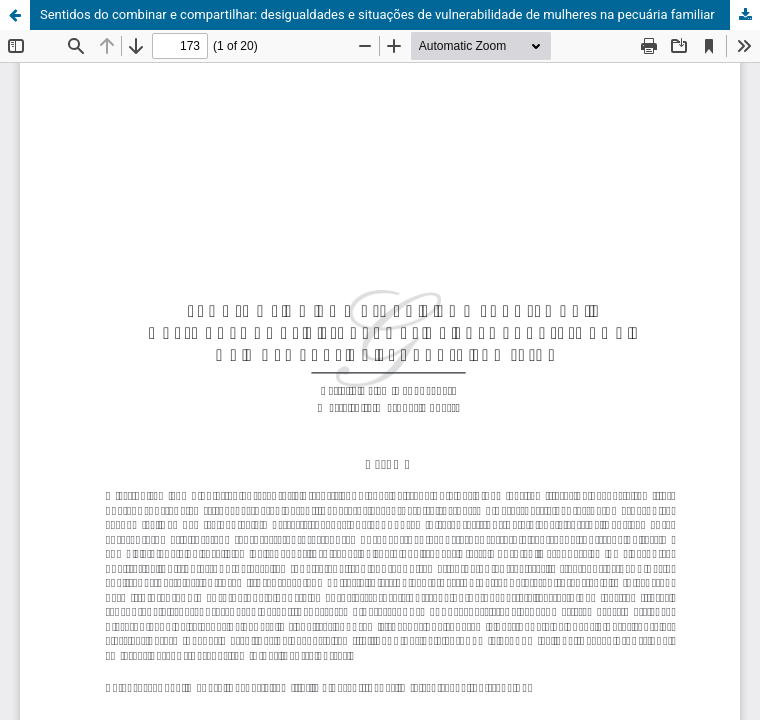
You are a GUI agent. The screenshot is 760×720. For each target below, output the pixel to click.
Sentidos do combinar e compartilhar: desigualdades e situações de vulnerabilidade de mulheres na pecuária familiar (377, 14)
